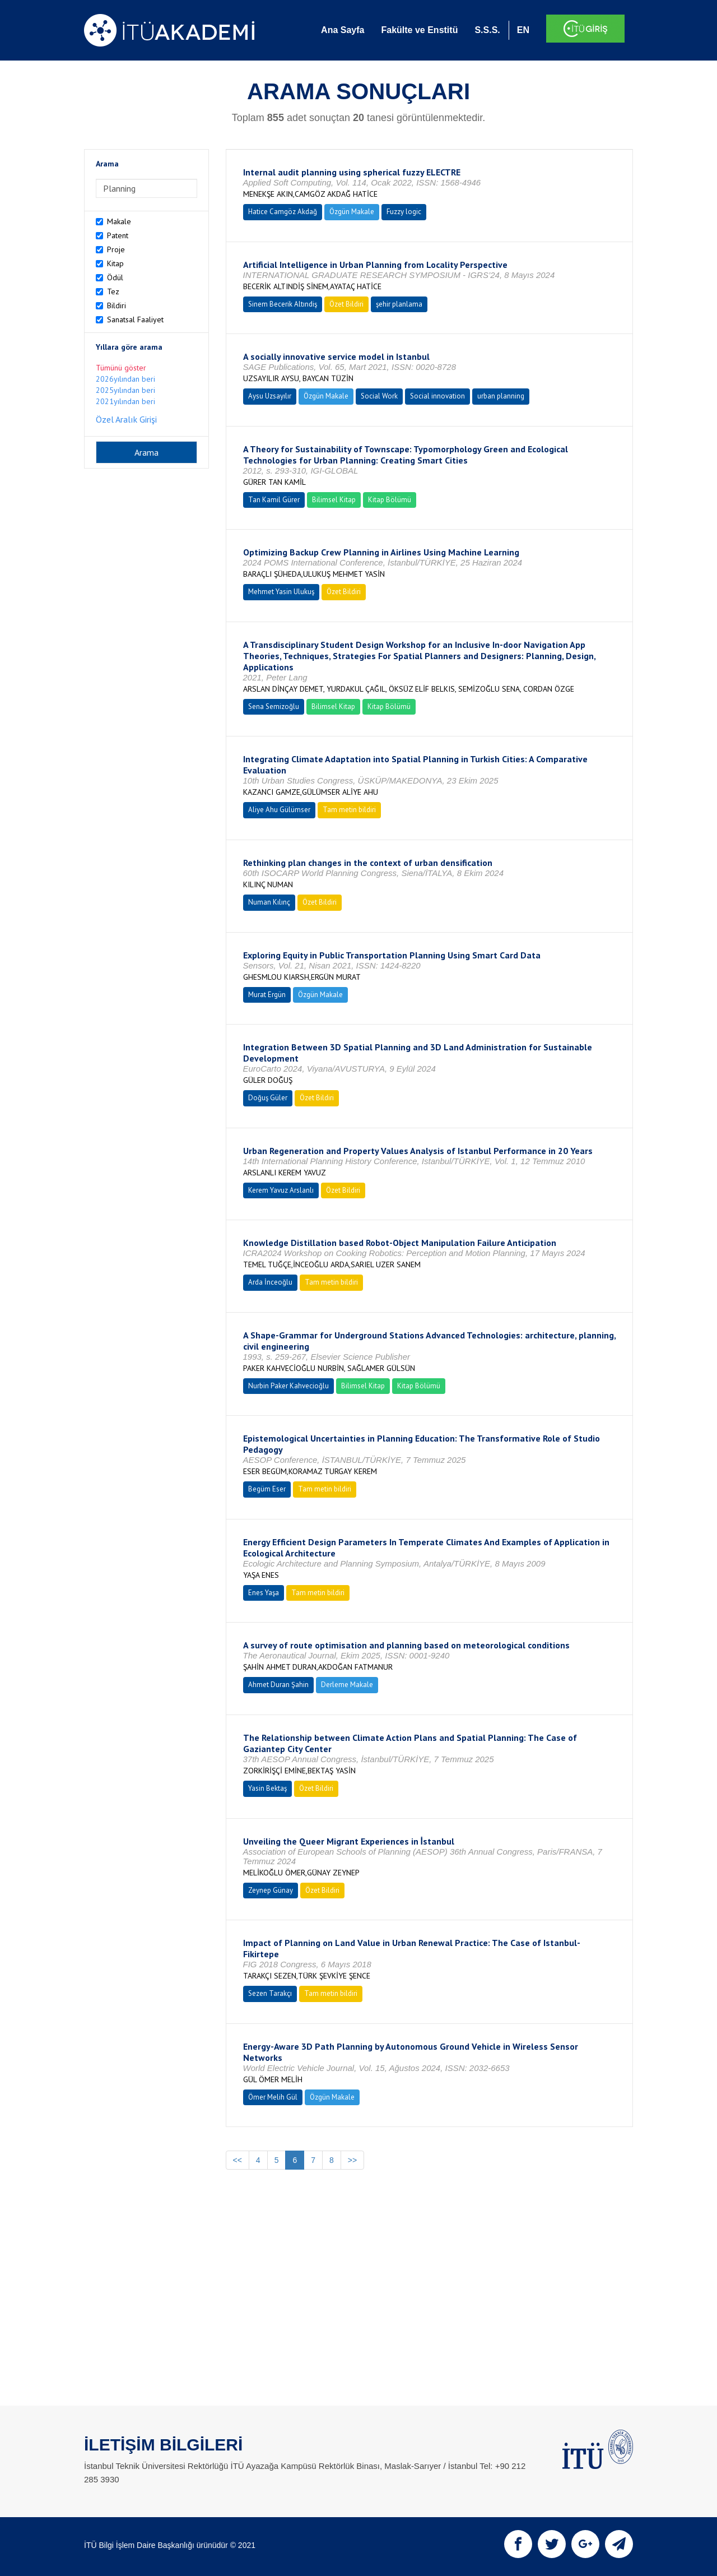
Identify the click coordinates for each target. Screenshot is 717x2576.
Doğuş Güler (267, 1097)
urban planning (500, 396)
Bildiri (116, 305)
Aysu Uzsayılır (269, 396)
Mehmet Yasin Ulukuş (281, 591)
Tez (113, 291)
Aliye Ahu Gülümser (279, 809)
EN (523, 30)
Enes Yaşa (263, 1592)
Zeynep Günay (270, 1890)
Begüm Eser (267, 1489)
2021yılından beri (125, 401)
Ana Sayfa (342, 30)
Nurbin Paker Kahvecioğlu (288, 1386)
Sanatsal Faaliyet (135, 319)
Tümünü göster (121, 368)
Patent (117, 235)
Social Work (379, 396)
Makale (119, 221)
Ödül (115, 277)
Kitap (115, 263)
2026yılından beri (125, 379)
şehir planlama (399, 304)
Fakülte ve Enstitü (419, 30)
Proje (116, 249)
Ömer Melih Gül (272, 2097)
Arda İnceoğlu (270, 1282)
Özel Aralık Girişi (126, 419)
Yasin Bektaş (267, 1788)
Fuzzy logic (404, 211)
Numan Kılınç (269, 902)
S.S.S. (487, 30)
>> (352, 2160)
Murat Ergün (267, 994)
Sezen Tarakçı (270, 1993)
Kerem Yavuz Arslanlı (281, 1190)
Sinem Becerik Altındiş (282, 304)
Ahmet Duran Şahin (278, 1684)
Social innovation (437, 396)
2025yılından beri (125, 390)
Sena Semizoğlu (273, 706)
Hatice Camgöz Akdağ (282, 211)
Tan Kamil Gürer (274, 499)
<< (237, 2160)
